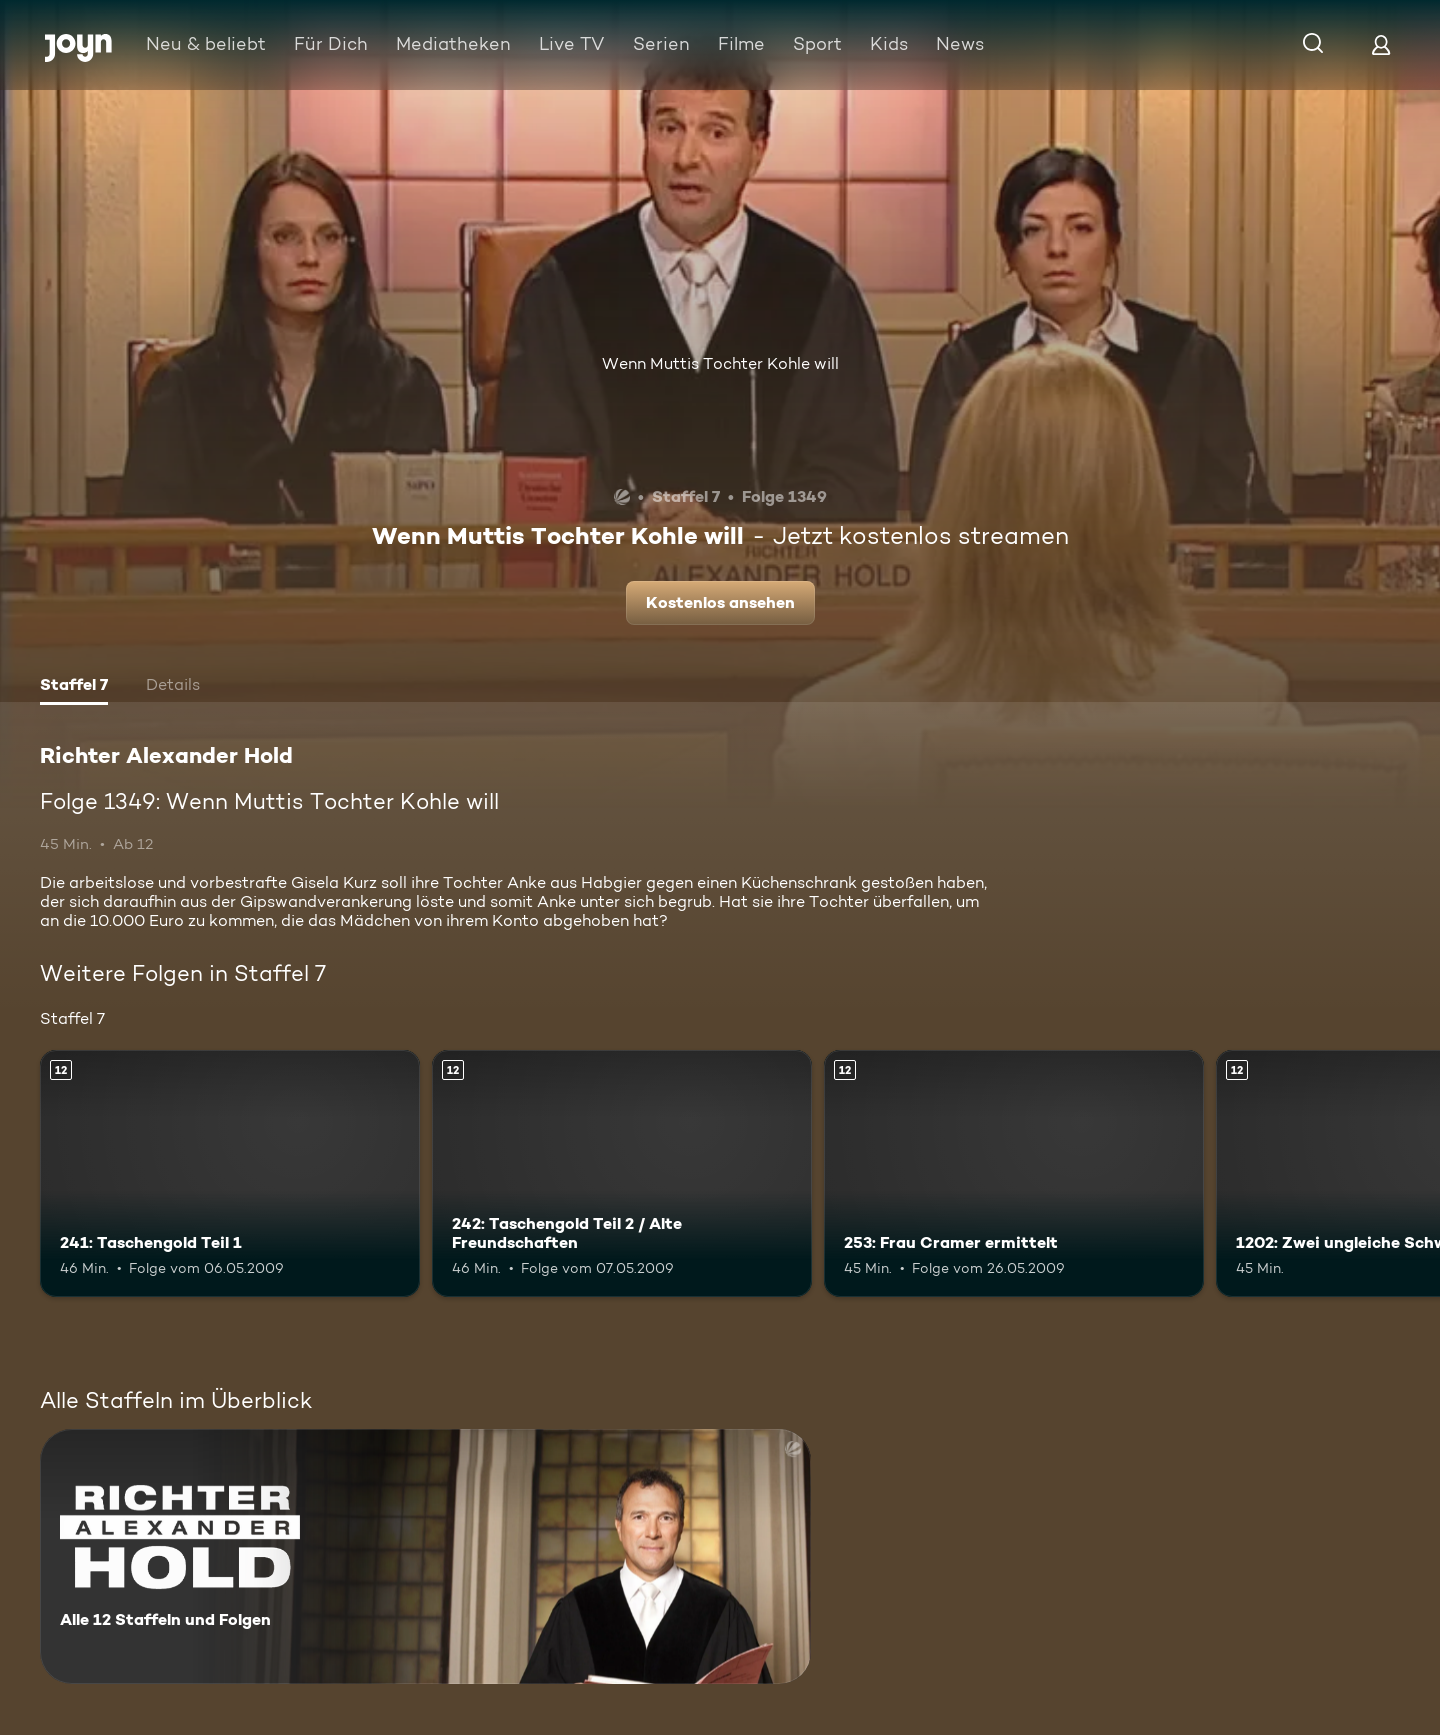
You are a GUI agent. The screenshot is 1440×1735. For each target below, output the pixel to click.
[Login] (1381, 44)
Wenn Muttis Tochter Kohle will (720, 363)
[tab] (74, 687)
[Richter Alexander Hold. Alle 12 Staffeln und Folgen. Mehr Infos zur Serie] (425, 1556)
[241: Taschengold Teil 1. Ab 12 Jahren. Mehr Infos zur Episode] (230, 1173)
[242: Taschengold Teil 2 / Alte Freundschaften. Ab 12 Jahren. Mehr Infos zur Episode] (622, 1173)
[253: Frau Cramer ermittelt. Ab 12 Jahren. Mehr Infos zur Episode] (1014, 1173)
